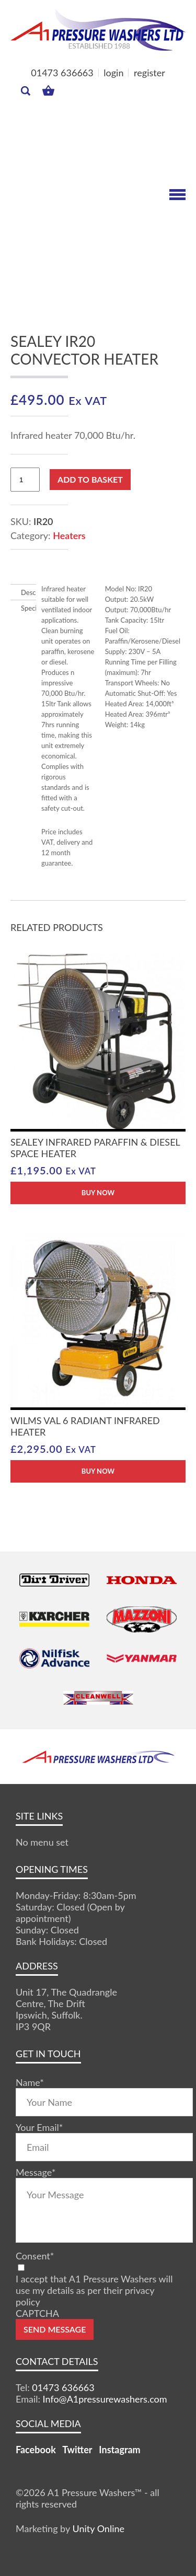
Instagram (119, 2449)
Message (35, 2172)
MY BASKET (48, 90)
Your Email (39, 2127)
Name (30, 2082)
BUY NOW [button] (98, 1192)
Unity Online (98, 2528)
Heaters (69, 535)
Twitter (77, 2449)
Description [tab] (23, 592)
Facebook (36, 2449)
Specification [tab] (23, 608)
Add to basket (90, 479)
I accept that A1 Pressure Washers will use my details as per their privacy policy (94, 2290)
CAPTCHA (37, 2313)
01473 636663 (62, 72)
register (149, 72)
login (113, 72)
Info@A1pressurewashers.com (105, 2399)
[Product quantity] (25, 480)
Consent (35, 2256)
